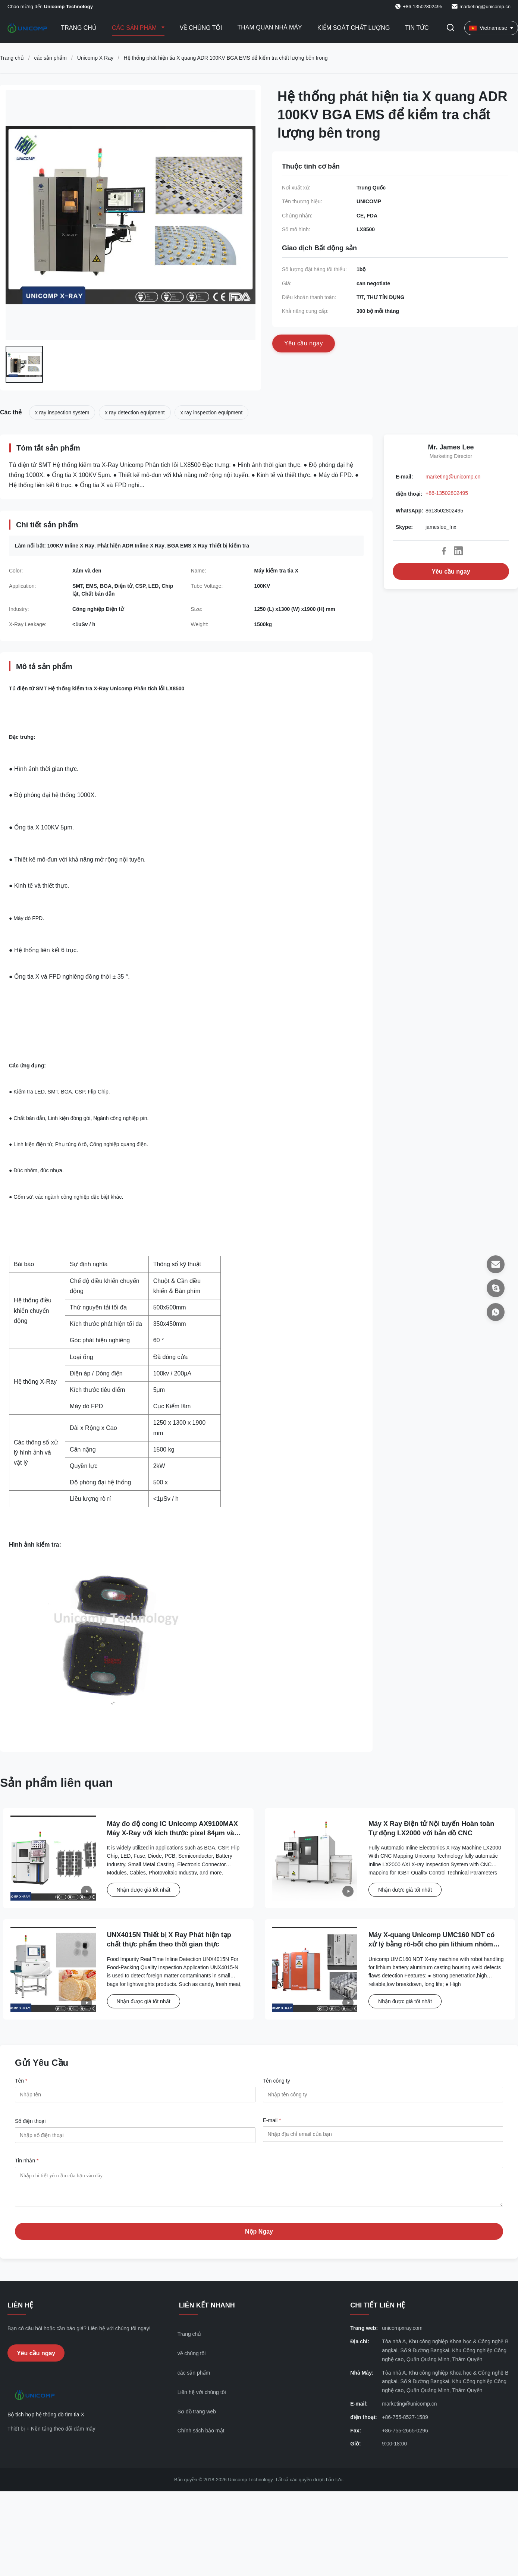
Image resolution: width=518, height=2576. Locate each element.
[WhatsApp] (496, 1312)
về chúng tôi (192, 2359)
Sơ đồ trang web (197, 2417)
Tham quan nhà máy (269, 27)
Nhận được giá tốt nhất (143, 1890)
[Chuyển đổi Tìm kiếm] (450, 28)
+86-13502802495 (447, 493)
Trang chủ (12, 58)
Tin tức (416, 28)
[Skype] (496, 1288)
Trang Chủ (79, 28)
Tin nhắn (27, 2161)
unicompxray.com (402, 2334)
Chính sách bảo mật (201, 2436)
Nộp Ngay (259, 2237)
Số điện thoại (30, 2121)
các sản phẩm (50, 58)
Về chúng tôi (201, 28)
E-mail (272, 2120)
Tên (21, 2081)
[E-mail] (496, 1264)
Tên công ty (276, 2081)
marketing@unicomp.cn (485, 6)
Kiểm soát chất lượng (353, 28)
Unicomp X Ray (95, 58)
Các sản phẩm (135, 28)
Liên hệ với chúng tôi (202, 2398)
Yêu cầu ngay (450, 571)
